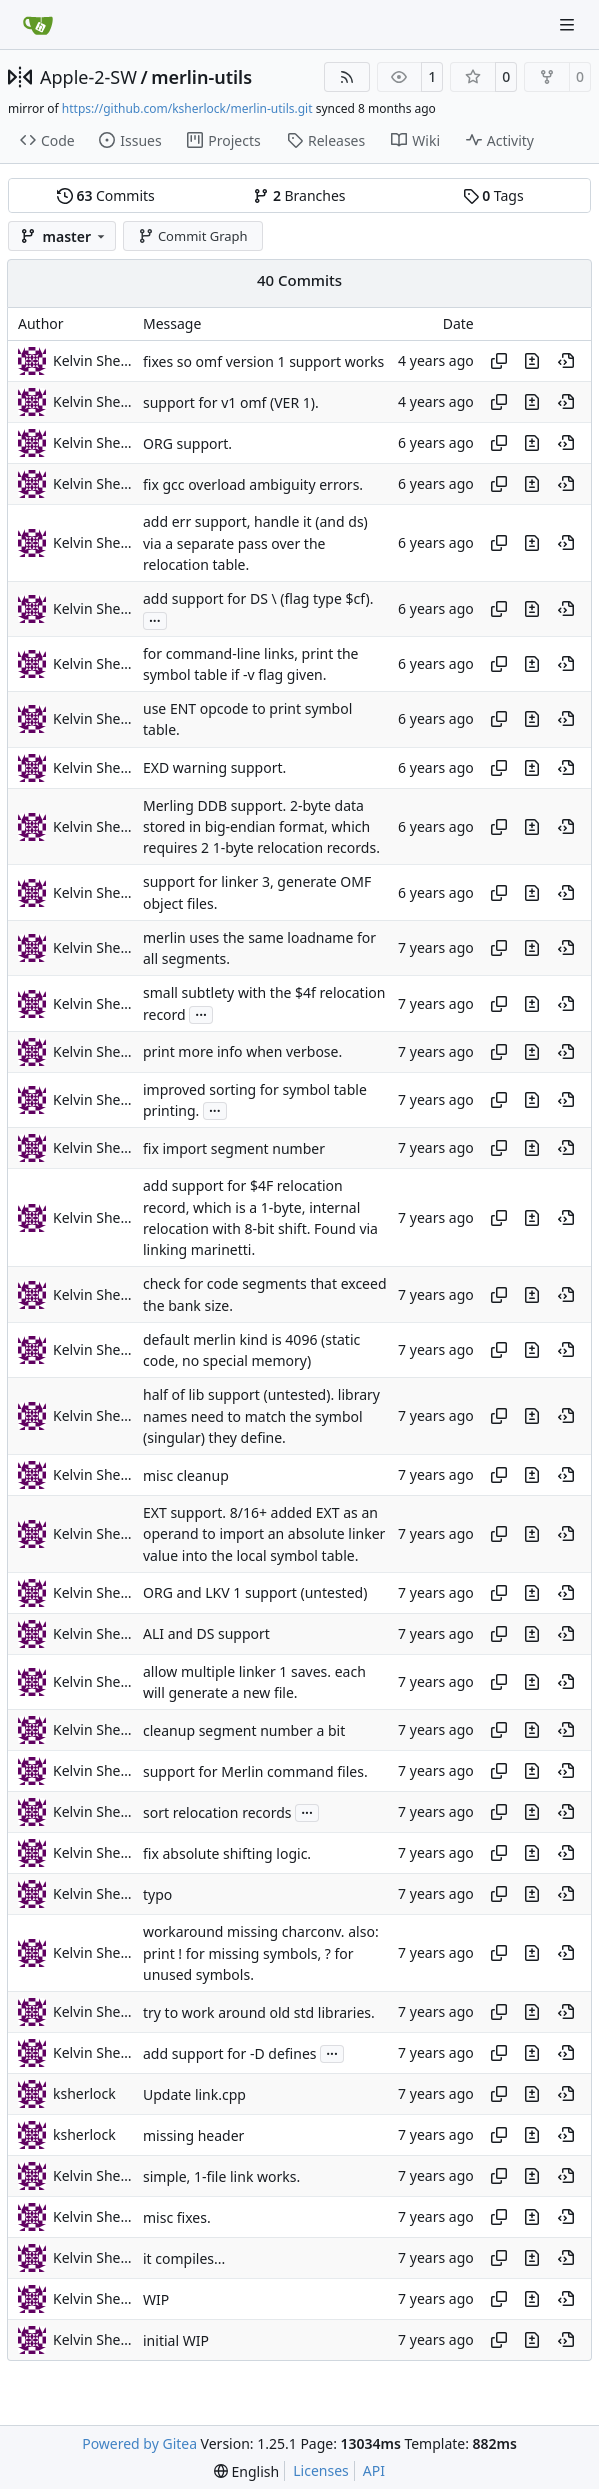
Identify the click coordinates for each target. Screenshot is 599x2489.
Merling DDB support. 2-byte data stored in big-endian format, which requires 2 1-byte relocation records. (261, 827)
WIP (156, 2299)
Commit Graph (192, 236)
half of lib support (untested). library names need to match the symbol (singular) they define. (261, 1417)
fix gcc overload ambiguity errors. (253, 484)
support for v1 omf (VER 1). (231, 402)
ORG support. (187, 443)
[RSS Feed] (347, 77)
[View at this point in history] (566, 361)
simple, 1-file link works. (221, 2176)
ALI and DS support (206, 1634)
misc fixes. (177, 2217)
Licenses (321, 2470)
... (155, 619)
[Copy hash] (499, 361)
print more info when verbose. (242, 1052)
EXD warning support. (214, 767)
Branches (299, 195)
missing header (193, 2135)
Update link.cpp (194, 2094)
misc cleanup (186, 1475)
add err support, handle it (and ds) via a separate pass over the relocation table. (255, 544)
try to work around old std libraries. (259, 2012)
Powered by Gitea (139, 2443)
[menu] (246, 2471)
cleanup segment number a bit (244, 1730)
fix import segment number (234, 1148)
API (374, 2470)
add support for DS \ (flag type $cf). (258, 598)
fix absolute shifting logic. (227, 1853)
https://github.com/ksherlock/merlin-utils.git (187, 108)
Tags (493, 195)
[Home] (38, 25)
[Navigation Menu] (569, 24)
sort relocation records (217, 1812)
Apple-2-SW (88, 77)
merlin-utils (201, 77)
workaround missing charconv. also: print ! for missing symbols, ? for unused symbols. (261, 1954)
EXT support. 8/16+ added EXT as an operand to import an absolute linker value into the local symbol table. (264, 1534)
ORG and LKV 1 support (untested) (255, 1593)
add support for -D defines (230, 2053)
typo (157, 1894)
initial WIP (176, 2340)
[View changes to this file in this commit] (532, 361)
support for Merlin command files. (255, 1771)
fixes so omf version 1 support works (263, 361)
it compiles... (184, 2258)
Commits (106, 195)
